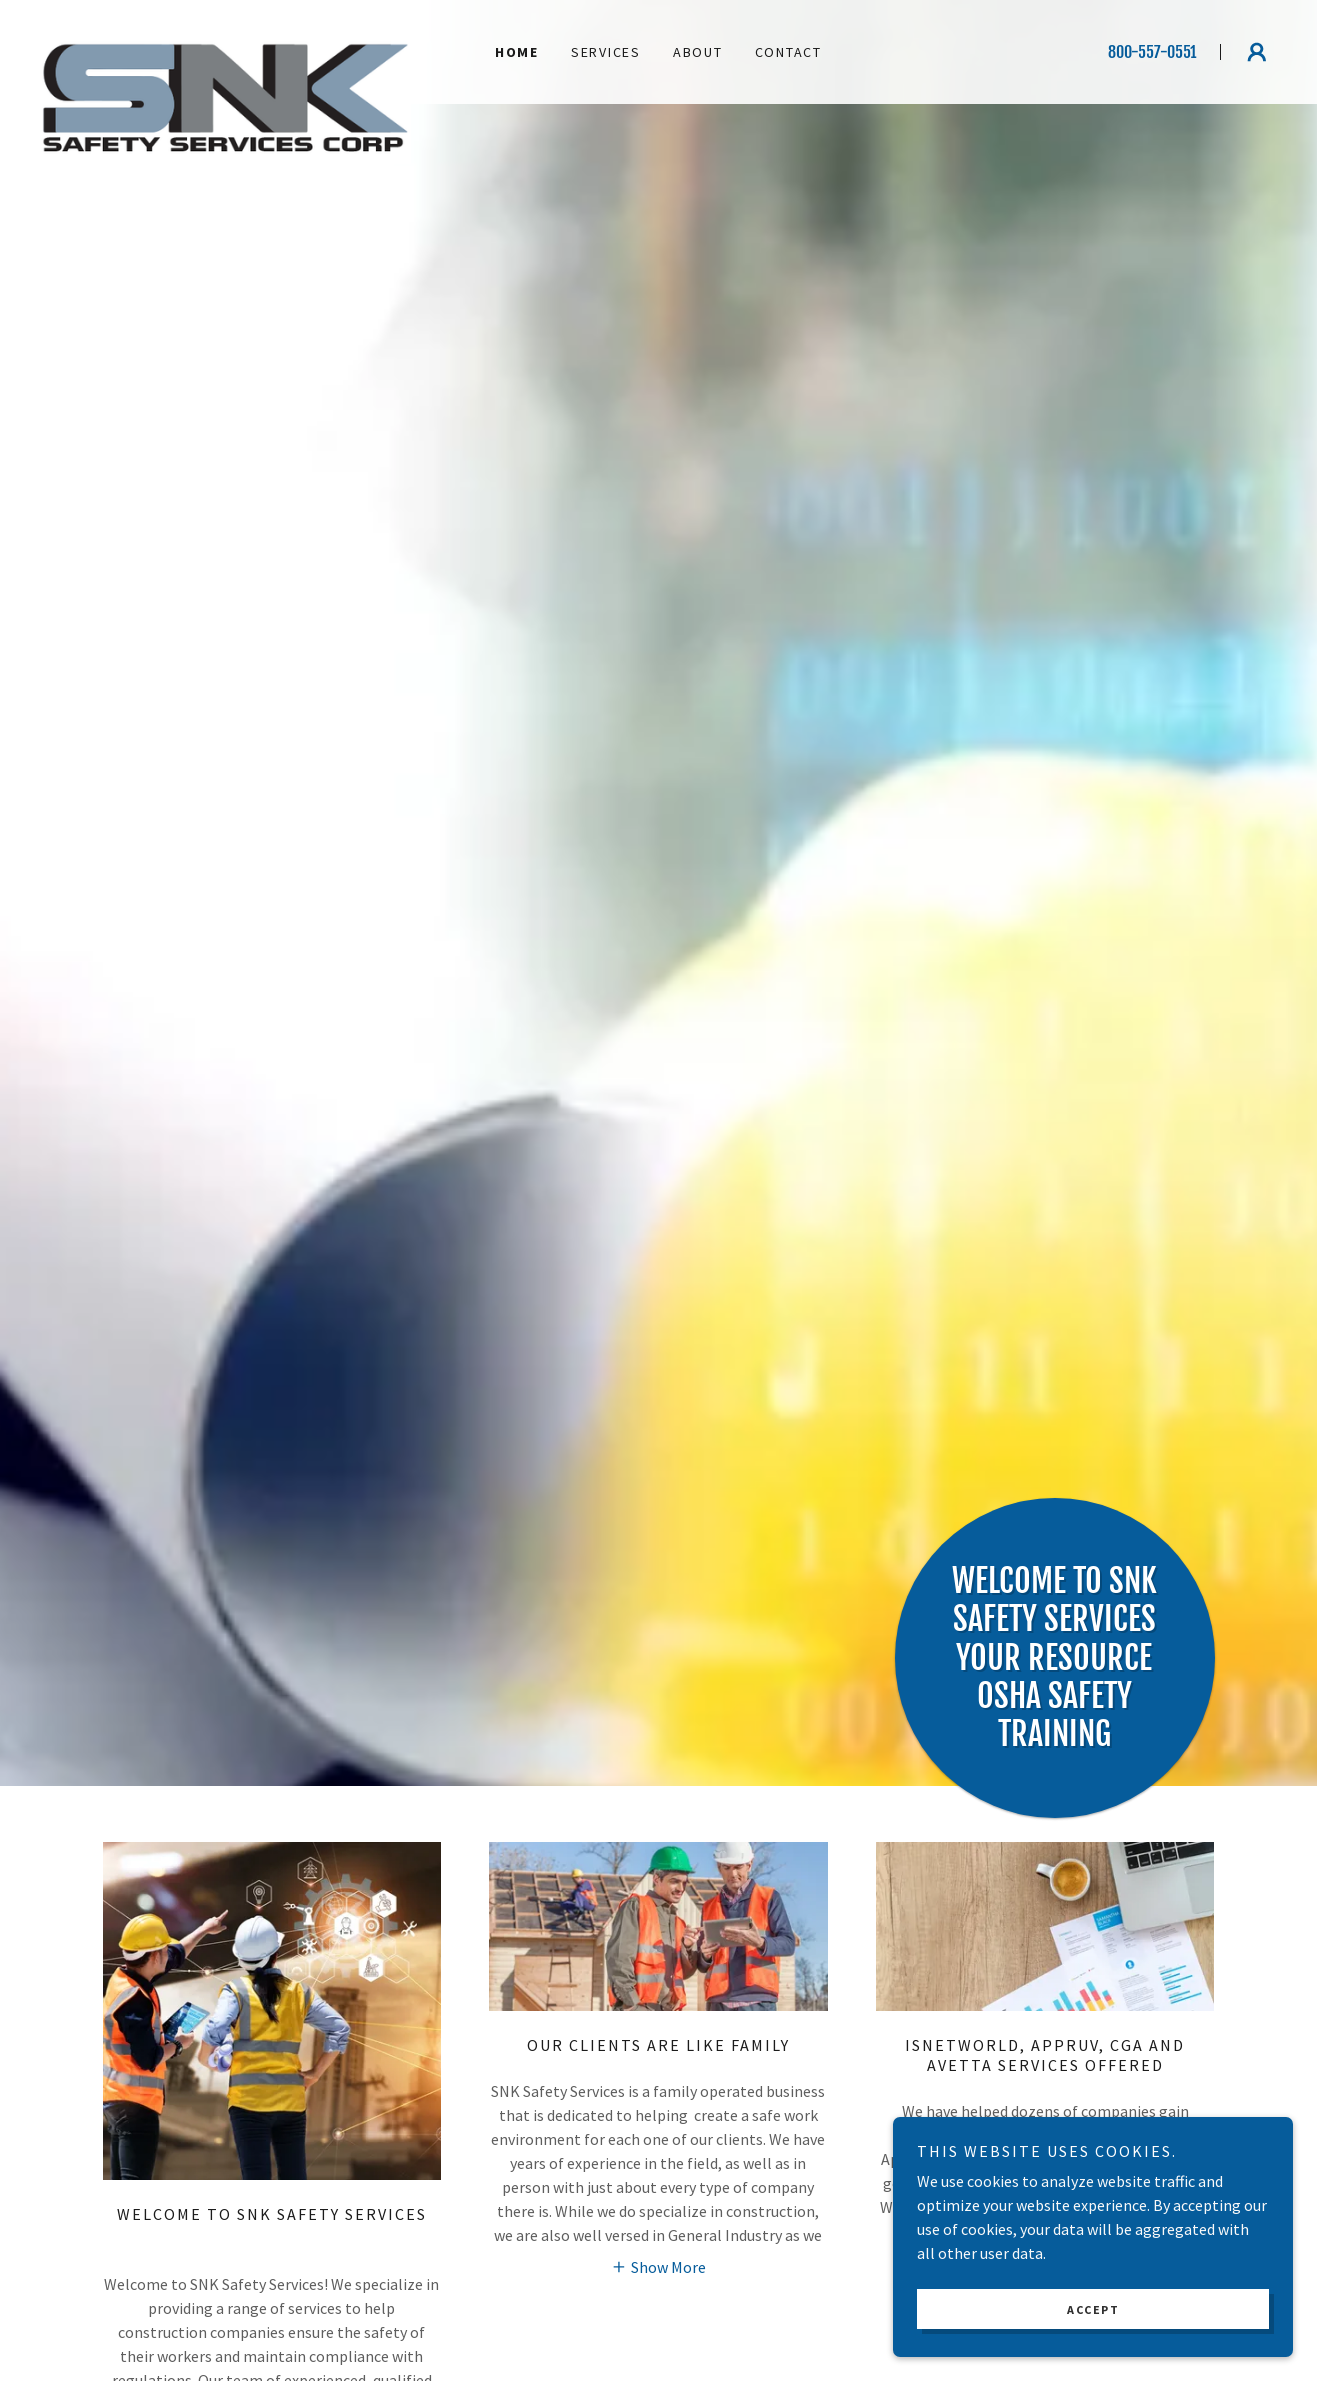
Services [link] (606, 52)
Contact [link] (788, 52)
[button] (1257, 52)
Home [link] (517, 52)
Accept (1093, 2309)
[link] (225, 40)
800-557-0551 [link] (1152, 52)
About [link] (698, 52)
